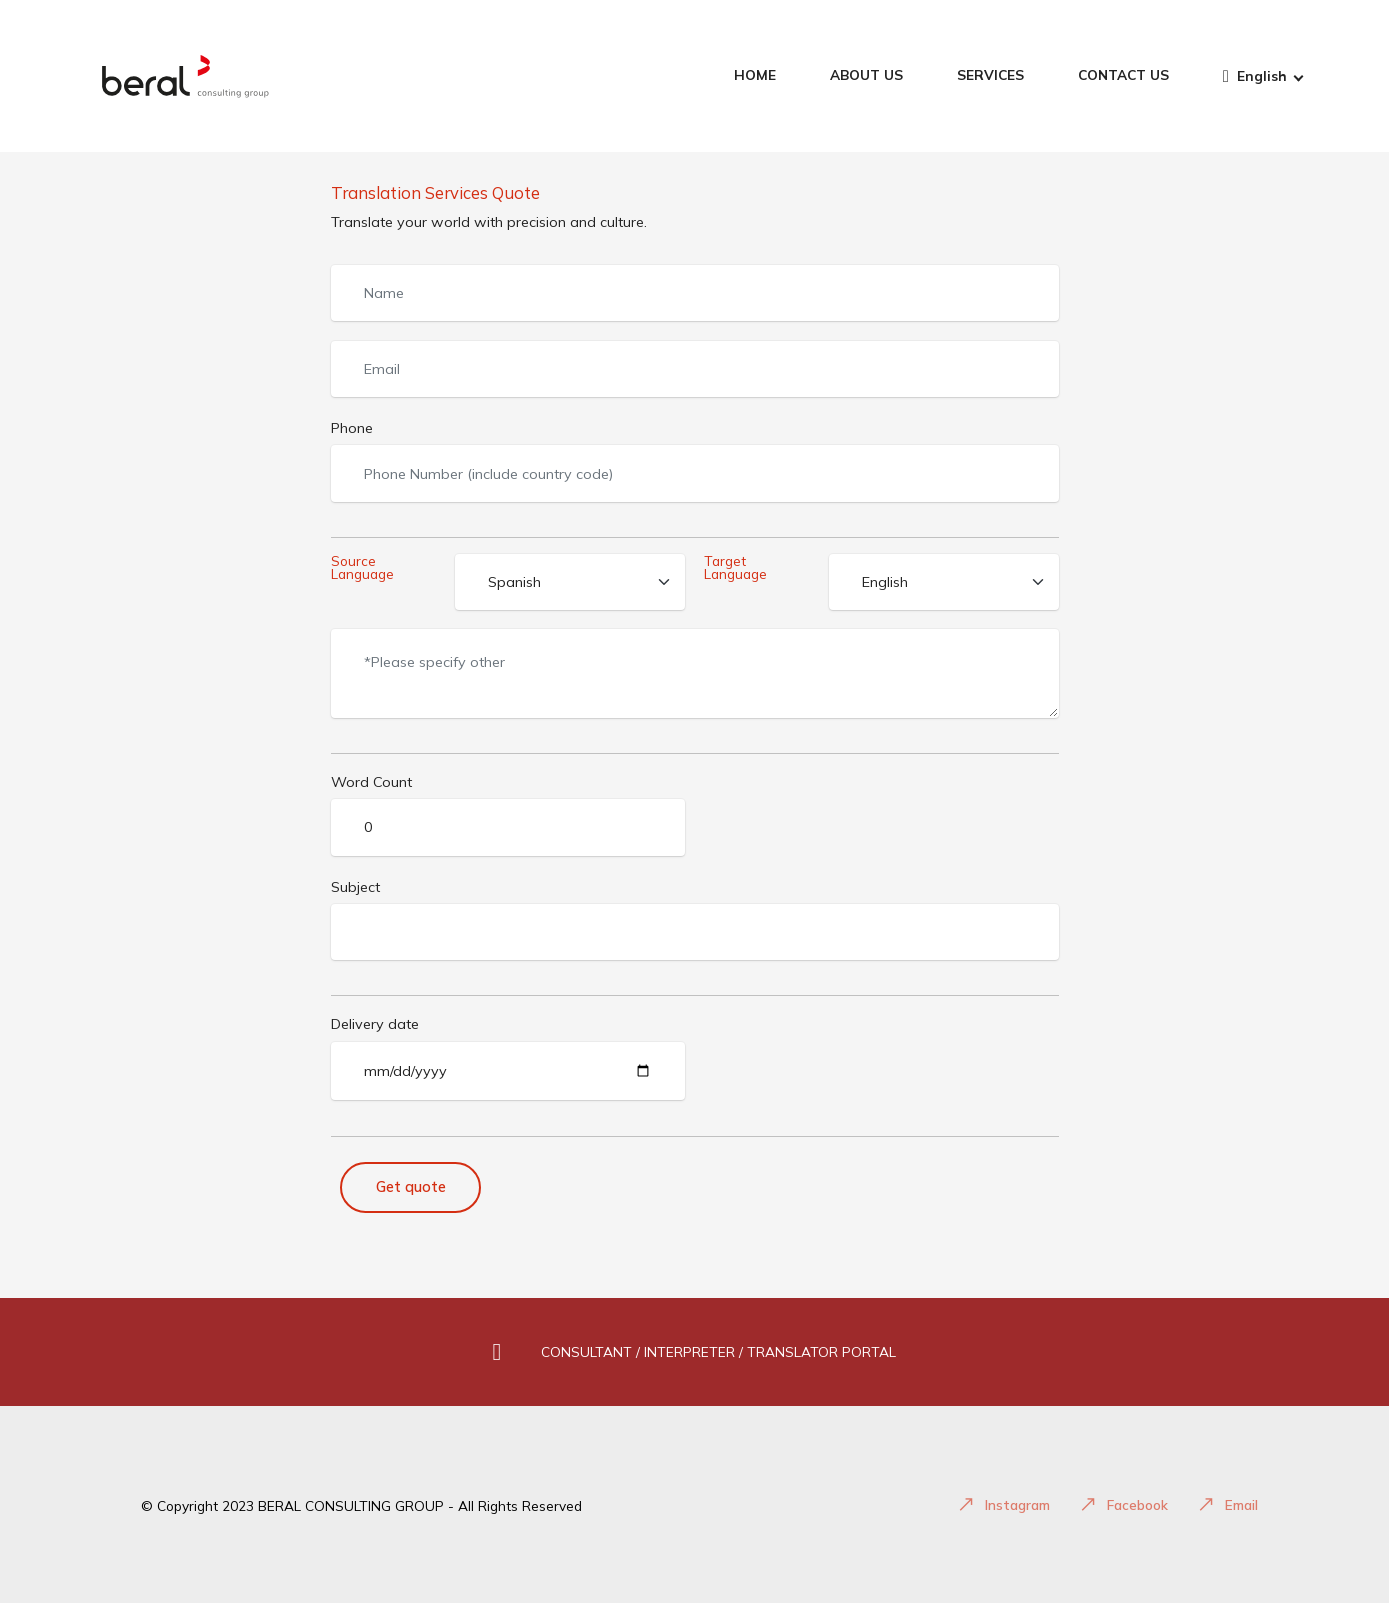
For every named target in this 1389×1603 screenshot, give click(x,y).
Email (1228, 1504)
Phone (352, 428)
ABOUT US (866, 75)
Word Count (371, 782)
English (1255, 76)
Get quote (411, 1187)
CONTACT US (1123, 75)
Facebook (1124, 1504)
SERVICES (990, 75)
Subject (355, 887)
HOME (755, 75)
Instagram (1004, 1504)
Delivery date (375, 1024)
